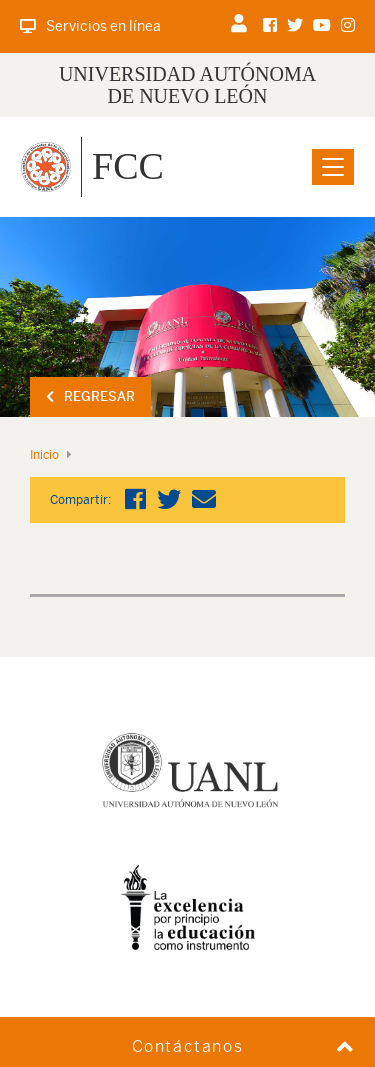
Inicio (44, 455)
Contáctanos (188, 1046)
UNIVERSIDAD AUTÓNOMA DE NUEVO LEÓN (187, 85)
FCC (128, 166)
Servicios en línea (90, 26)
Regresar (90, 396)
